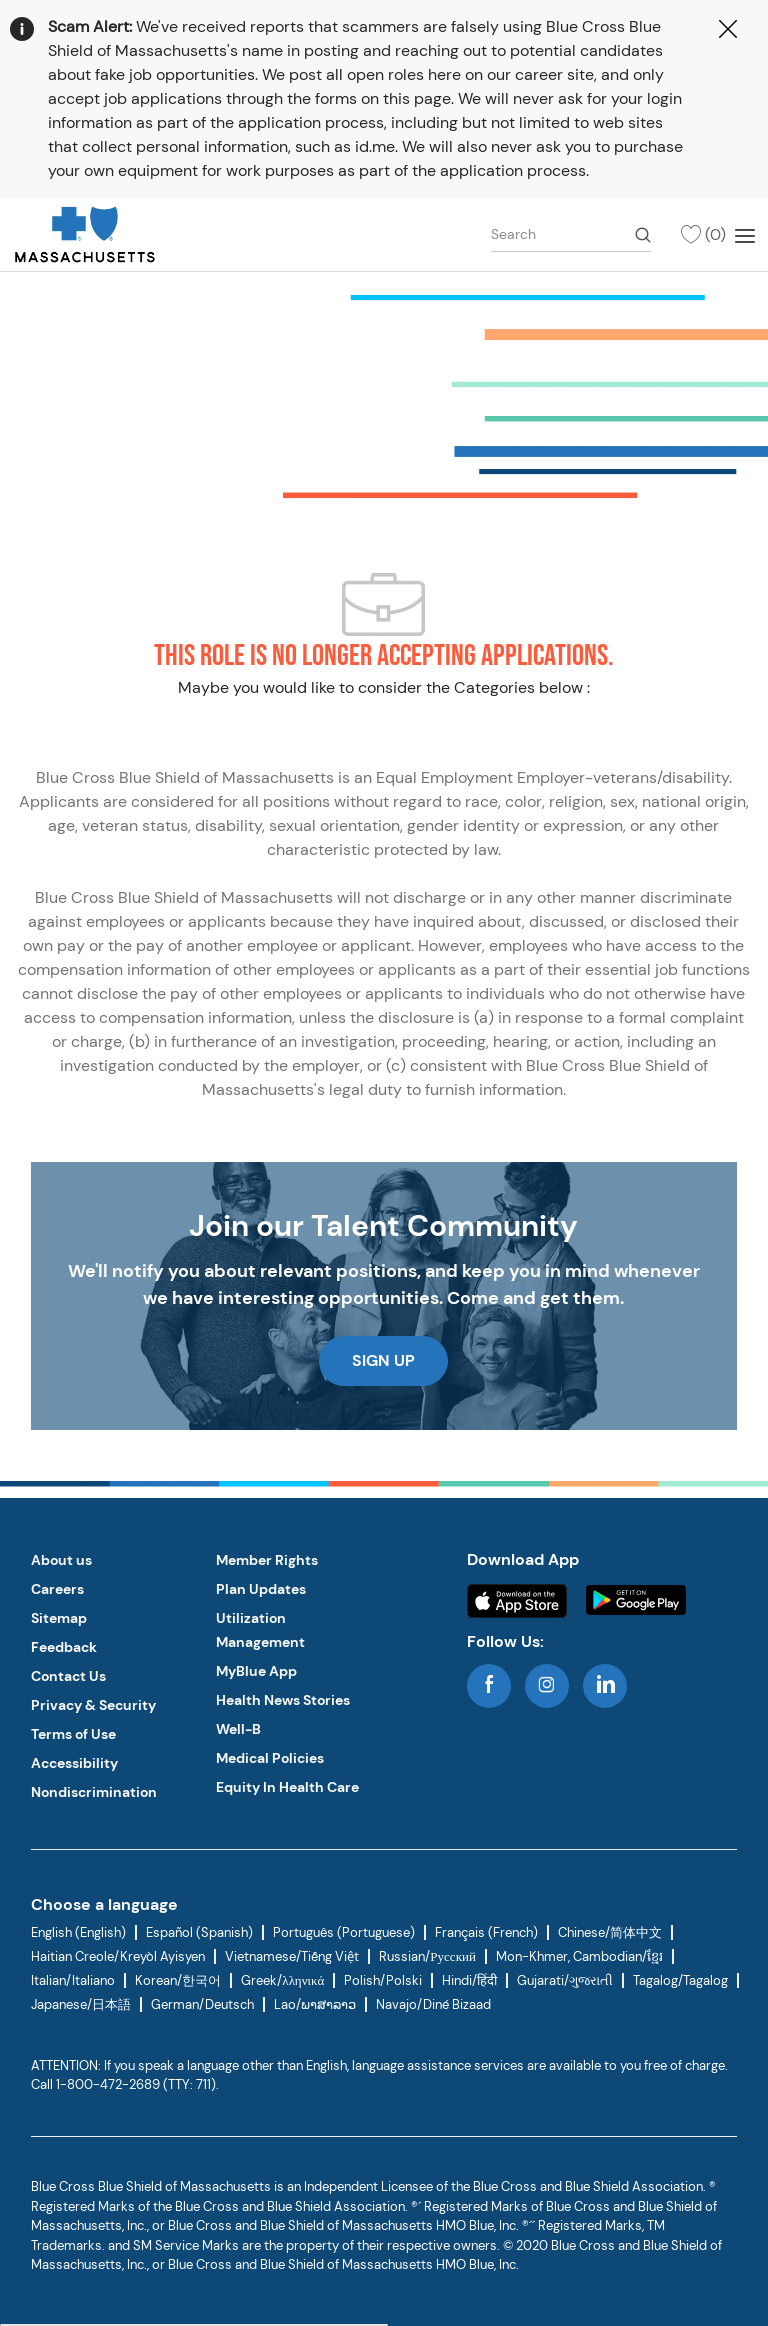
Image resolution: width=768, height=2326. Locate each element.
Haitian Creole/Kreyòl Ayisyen (118, 1956)
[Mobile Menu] (745, 234)
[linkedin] (605, 1686)
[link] (85, 234)
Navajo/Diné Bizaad (433, 2004)
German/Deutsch (202, 2004)
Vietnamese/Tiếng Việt (292, 1956)
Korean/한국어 (178, 1980)
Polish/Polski (383, 1980)
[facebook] (489, 1686)
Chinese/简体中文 (610, 1932)
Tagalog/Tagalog (680, 1980)
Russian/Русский (427, 1956)
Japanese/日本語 (81, 2004)
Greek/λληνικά (282, 1980)
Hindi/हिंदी (469, 1980)
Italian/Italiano (73, 1980)
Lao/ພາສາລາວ (315, 2004)
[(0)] (703, 234)
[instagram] (547, 1686)
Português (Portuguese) (344, 1932)
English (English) (78, 1932)
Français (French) (486, 1932)
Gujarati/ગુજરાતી (565, 1980)
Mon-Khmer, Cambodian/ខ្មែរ (579, 1956)
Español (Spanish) (199, 1932)
